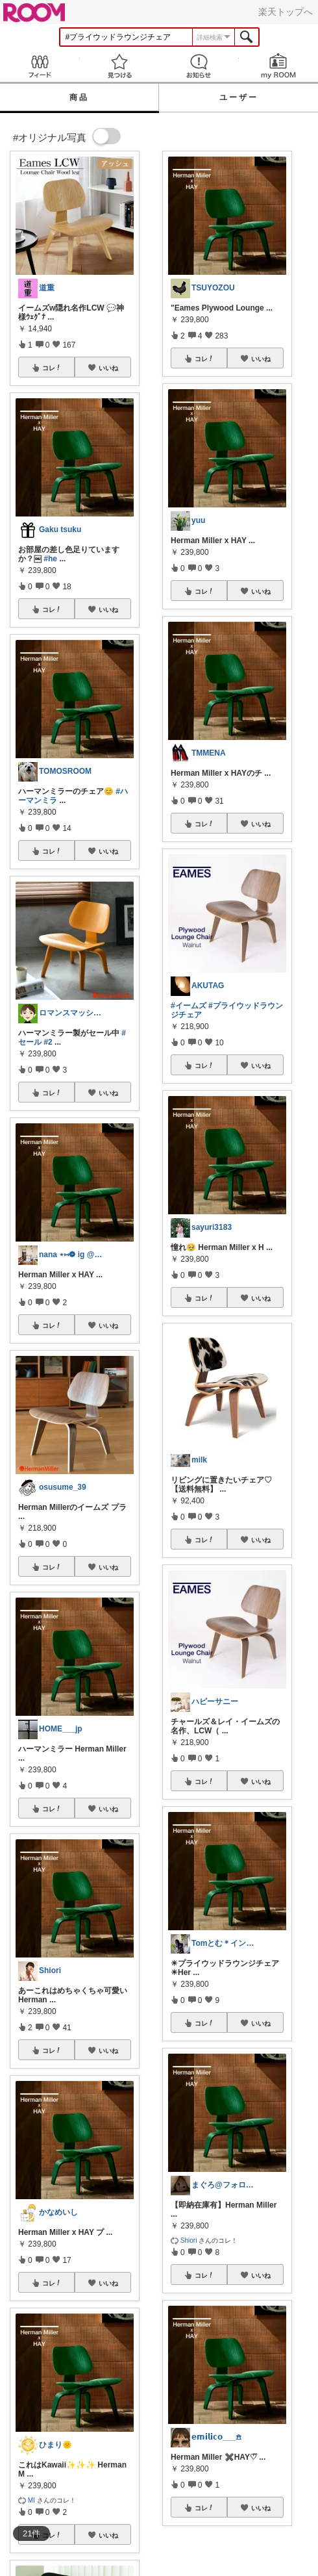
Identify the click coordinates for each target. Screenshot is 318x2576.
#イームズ (188, 1005)
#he (50, 558)
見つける (120, 66)
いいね (108, 367)
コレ (52, 367)
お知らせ (199, 66)
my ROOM (279, 66)
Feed (40, 66)
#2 (47, 1042)
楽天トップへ (285, 11)
